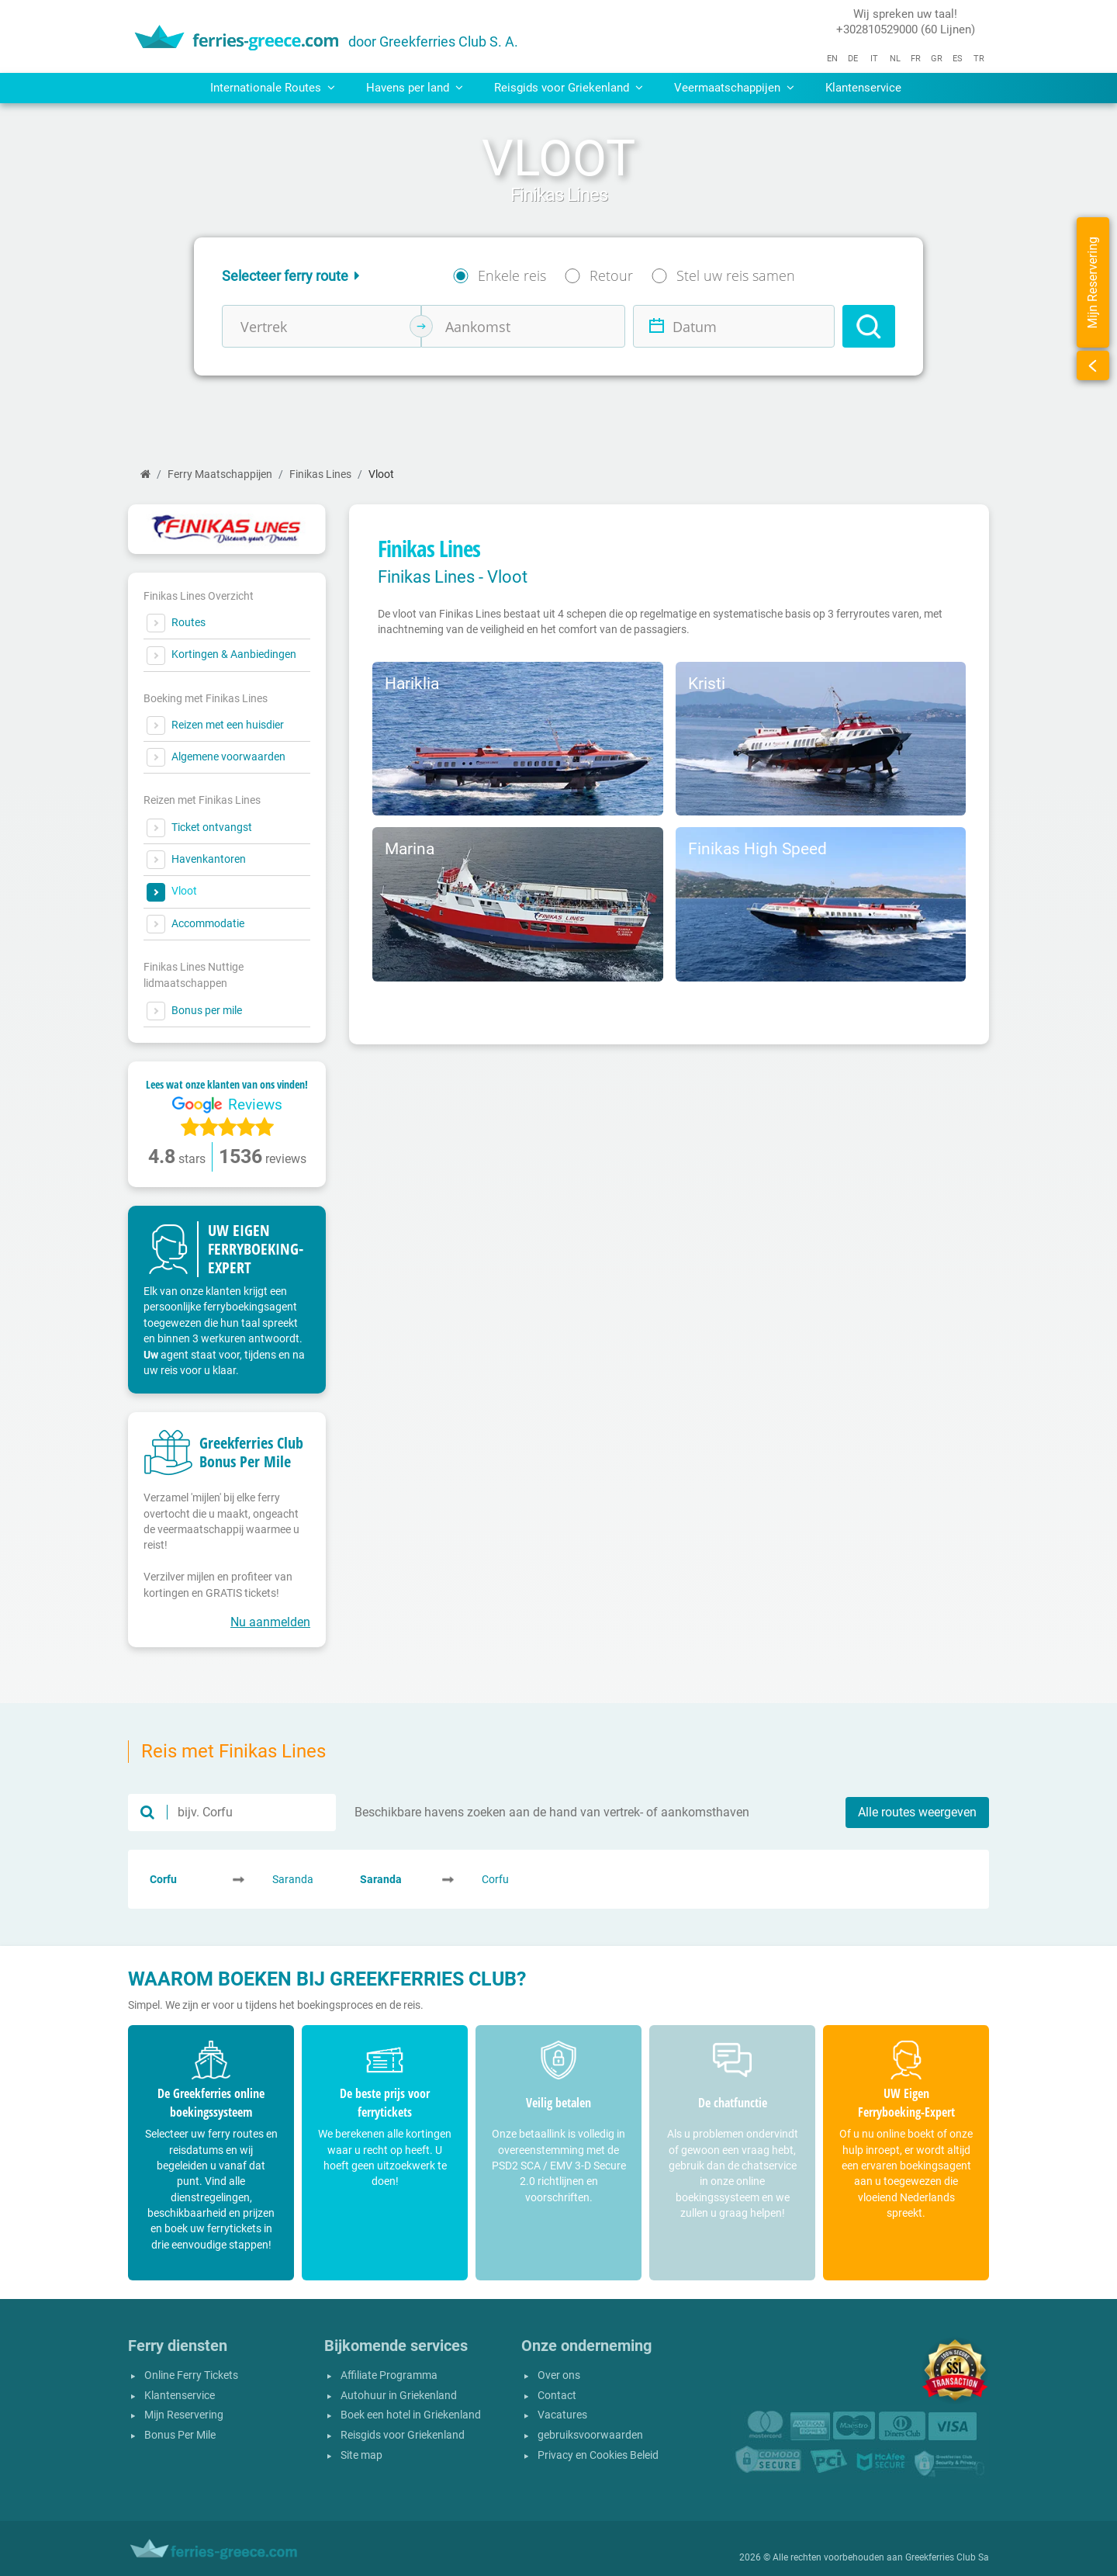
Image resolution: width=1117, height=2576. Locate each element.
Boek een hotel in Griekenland (411, 2415)
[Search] (868, 326)
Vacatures (562, 2415)
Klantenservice (863, 88)
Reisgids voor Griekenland (403, 2435)
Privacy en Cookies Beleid (598, 2455)
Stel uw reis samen (735, 275)
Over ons (559, 2375)
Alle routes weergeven (917, 1812)
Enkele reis (512, 275)
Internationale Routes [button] (272, 88)
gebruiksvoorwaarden (590, 2435)
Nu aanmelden (270, 1622)
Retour (611, 275)
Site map (361, 2455)
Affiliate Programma (389, 2375)
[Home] (145, 474)
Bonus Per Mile (180, 2435)
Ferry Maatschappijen (220, 474)
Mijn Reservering (183, 2415)
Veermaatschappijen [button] (734, 88)
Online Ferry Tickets (191, 2375)
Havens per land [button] (414, 88)
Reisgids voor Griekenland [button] (568, 88)
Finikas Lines (320, 474)
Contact (557, 2395)
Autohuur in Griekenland (399, 2395)
